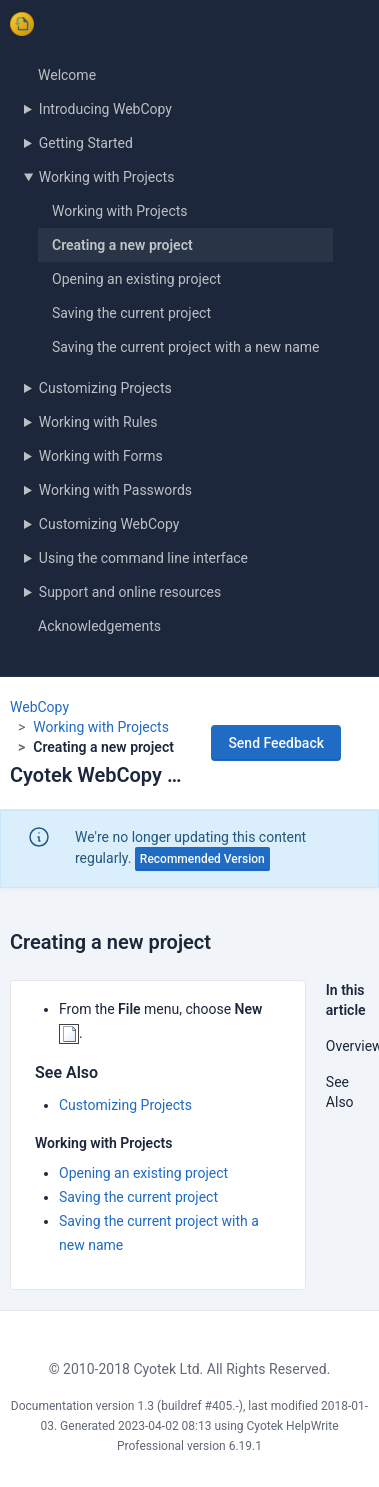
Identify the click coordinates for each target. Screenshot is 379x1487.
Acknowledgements (99, 626)
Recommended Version (202, 859)
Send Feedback (276, 743)
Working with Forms (101, 456)
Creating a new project (122, 245)
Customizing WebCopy (109, 524)
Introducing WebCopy (105, 109)
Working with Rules (98, 422)
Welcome (67, 75)
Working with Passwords (115, 490)
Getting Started (86, 143)
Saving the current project (131, 313)
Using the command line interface (143, 558)
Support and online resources (130, 592)
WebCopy (39, 707)
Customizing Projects (105, 388)
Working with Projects (107, 177)
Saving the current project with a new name (185, 347)
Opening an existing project (136, 279)
